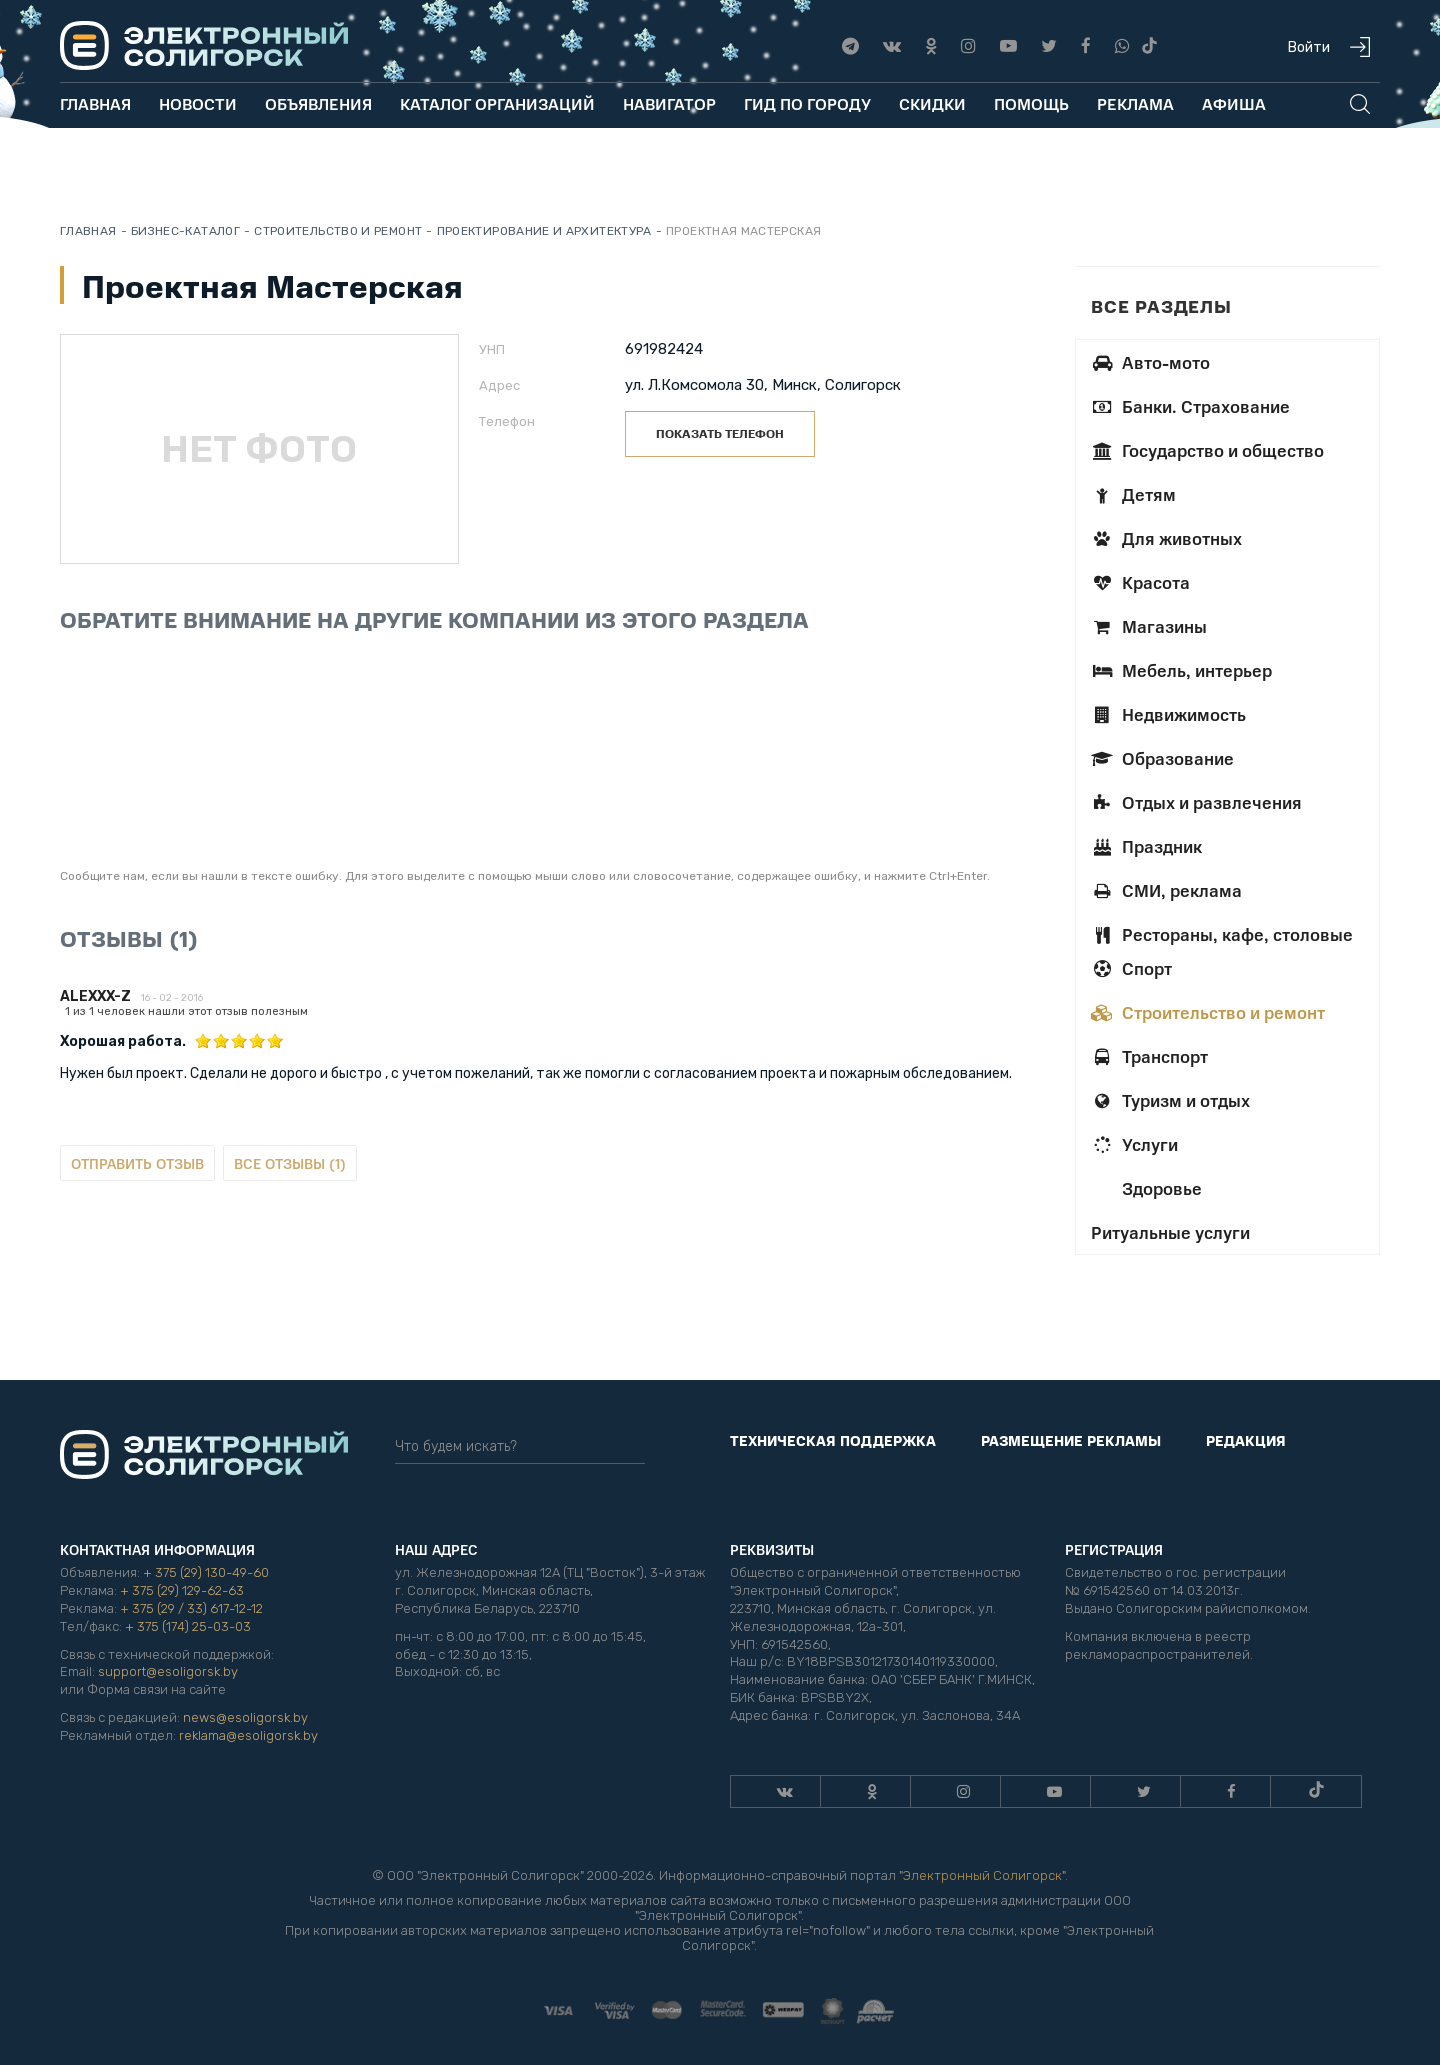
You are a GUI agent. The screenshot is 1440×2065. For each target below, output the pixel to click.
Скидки (932, 103)
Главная (95, 103)
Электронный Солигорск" (984, 1875)
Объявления (318, 103)
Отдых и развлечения (1196, 802)
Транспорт (1149, 1056)
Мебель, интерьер (1181, 670)
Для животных (1166, 538)
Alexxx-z (95, 996)
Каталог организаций (497, 103)
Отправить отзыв (137, 1163)
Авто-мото (1150, 362)
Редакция (1246, 1440)
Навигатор (669, 103)
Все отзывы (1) (290, 1163)
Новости (198, 103)
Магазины (1149, 626)
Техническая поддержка (833, 1440)
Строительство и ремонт (1208, 1012)
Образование (1162, 758)
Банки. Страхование (1190, 406)
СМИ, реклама (1166, 890)
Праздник (1146, 846)
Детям (1133, 494)
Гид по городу (807, 103)
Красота (1140, 582)
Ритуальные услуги (1170, 1232)
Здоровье (1160, 1188)
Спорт (1131, 968)
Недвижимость (1168, 714)
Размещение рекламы (1071, 1440)
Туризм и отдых (1170, 1100)
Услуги (1134, 1144)
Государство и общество (1207, 450)
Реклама (1135, 103)
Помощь (1031, 103)
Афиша (1234, 103)
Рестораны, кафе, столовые (1222, 934)
